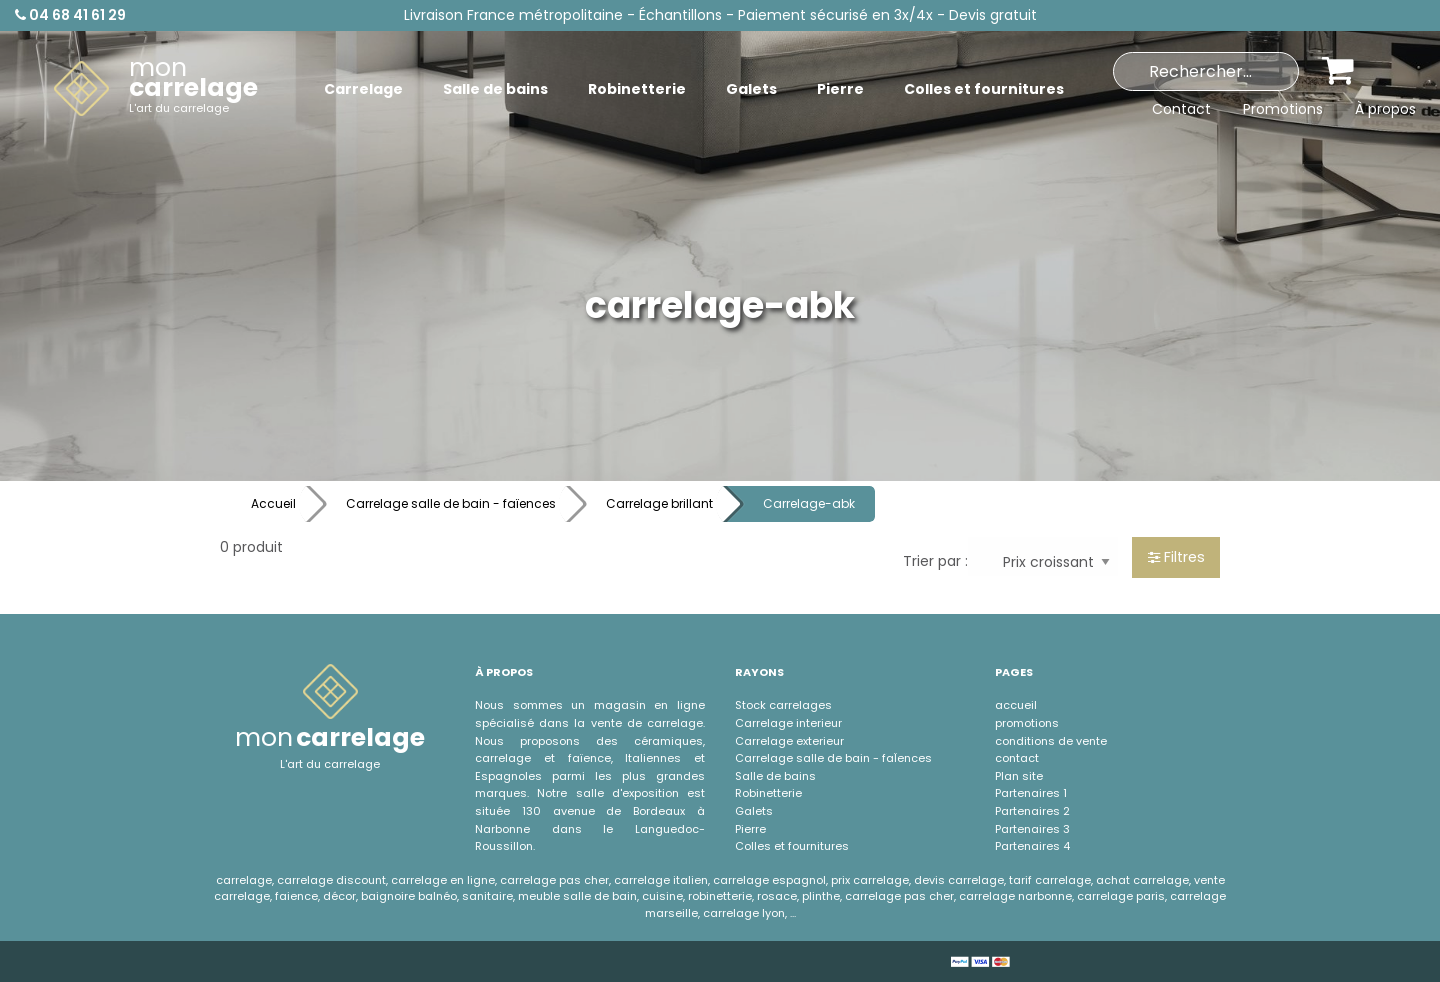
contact (1017, 758)
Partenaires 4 (1032, 846)
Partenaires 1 (1031, 793)
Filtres (1176, 557)
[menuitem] (156, 89)
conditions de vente (1051, 741)
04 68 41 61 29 (70, 15)
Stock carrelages (783, 705)
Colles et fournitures (792, 846)
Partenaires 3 (1032, 829)
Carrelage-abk (809, 503)
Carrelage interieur (788, 723)
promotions (1027, 723)
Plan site (1019, 776)
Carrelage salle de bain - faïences (451, 503)
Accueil (273, 503)
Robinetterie (768, 793)
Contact (1181, 109)
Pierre (750, 829)
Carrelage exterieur (789, 741)
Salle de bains (775, 776)
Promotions (1283, 109)
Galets (754, 811)
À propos (1385, 109)
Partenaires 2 (1032, 811)
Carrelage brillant (659, 503)
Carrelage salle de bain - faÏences (833, 758)
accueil (1016, 705)
